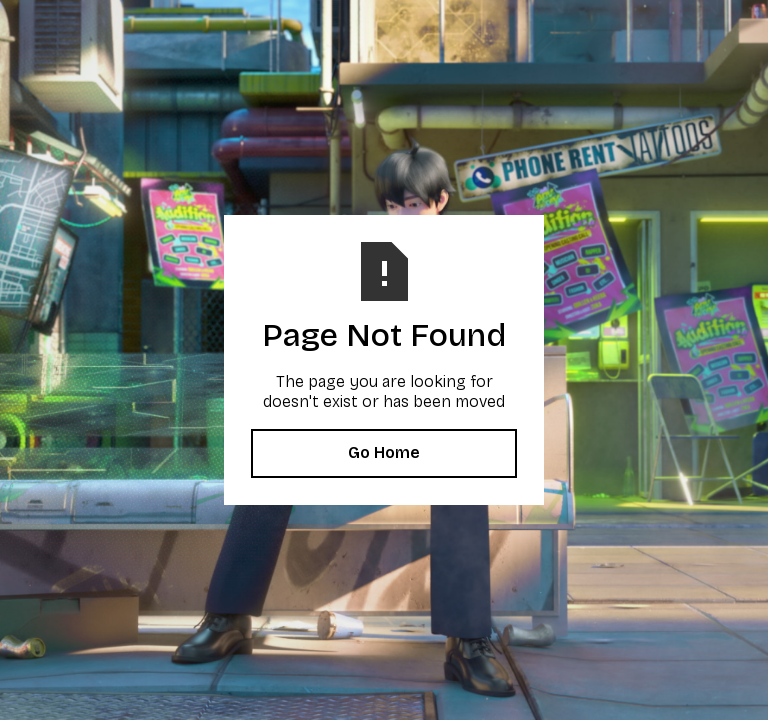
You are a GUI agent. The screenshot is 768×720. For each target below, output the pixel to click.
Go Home (384, 452)
